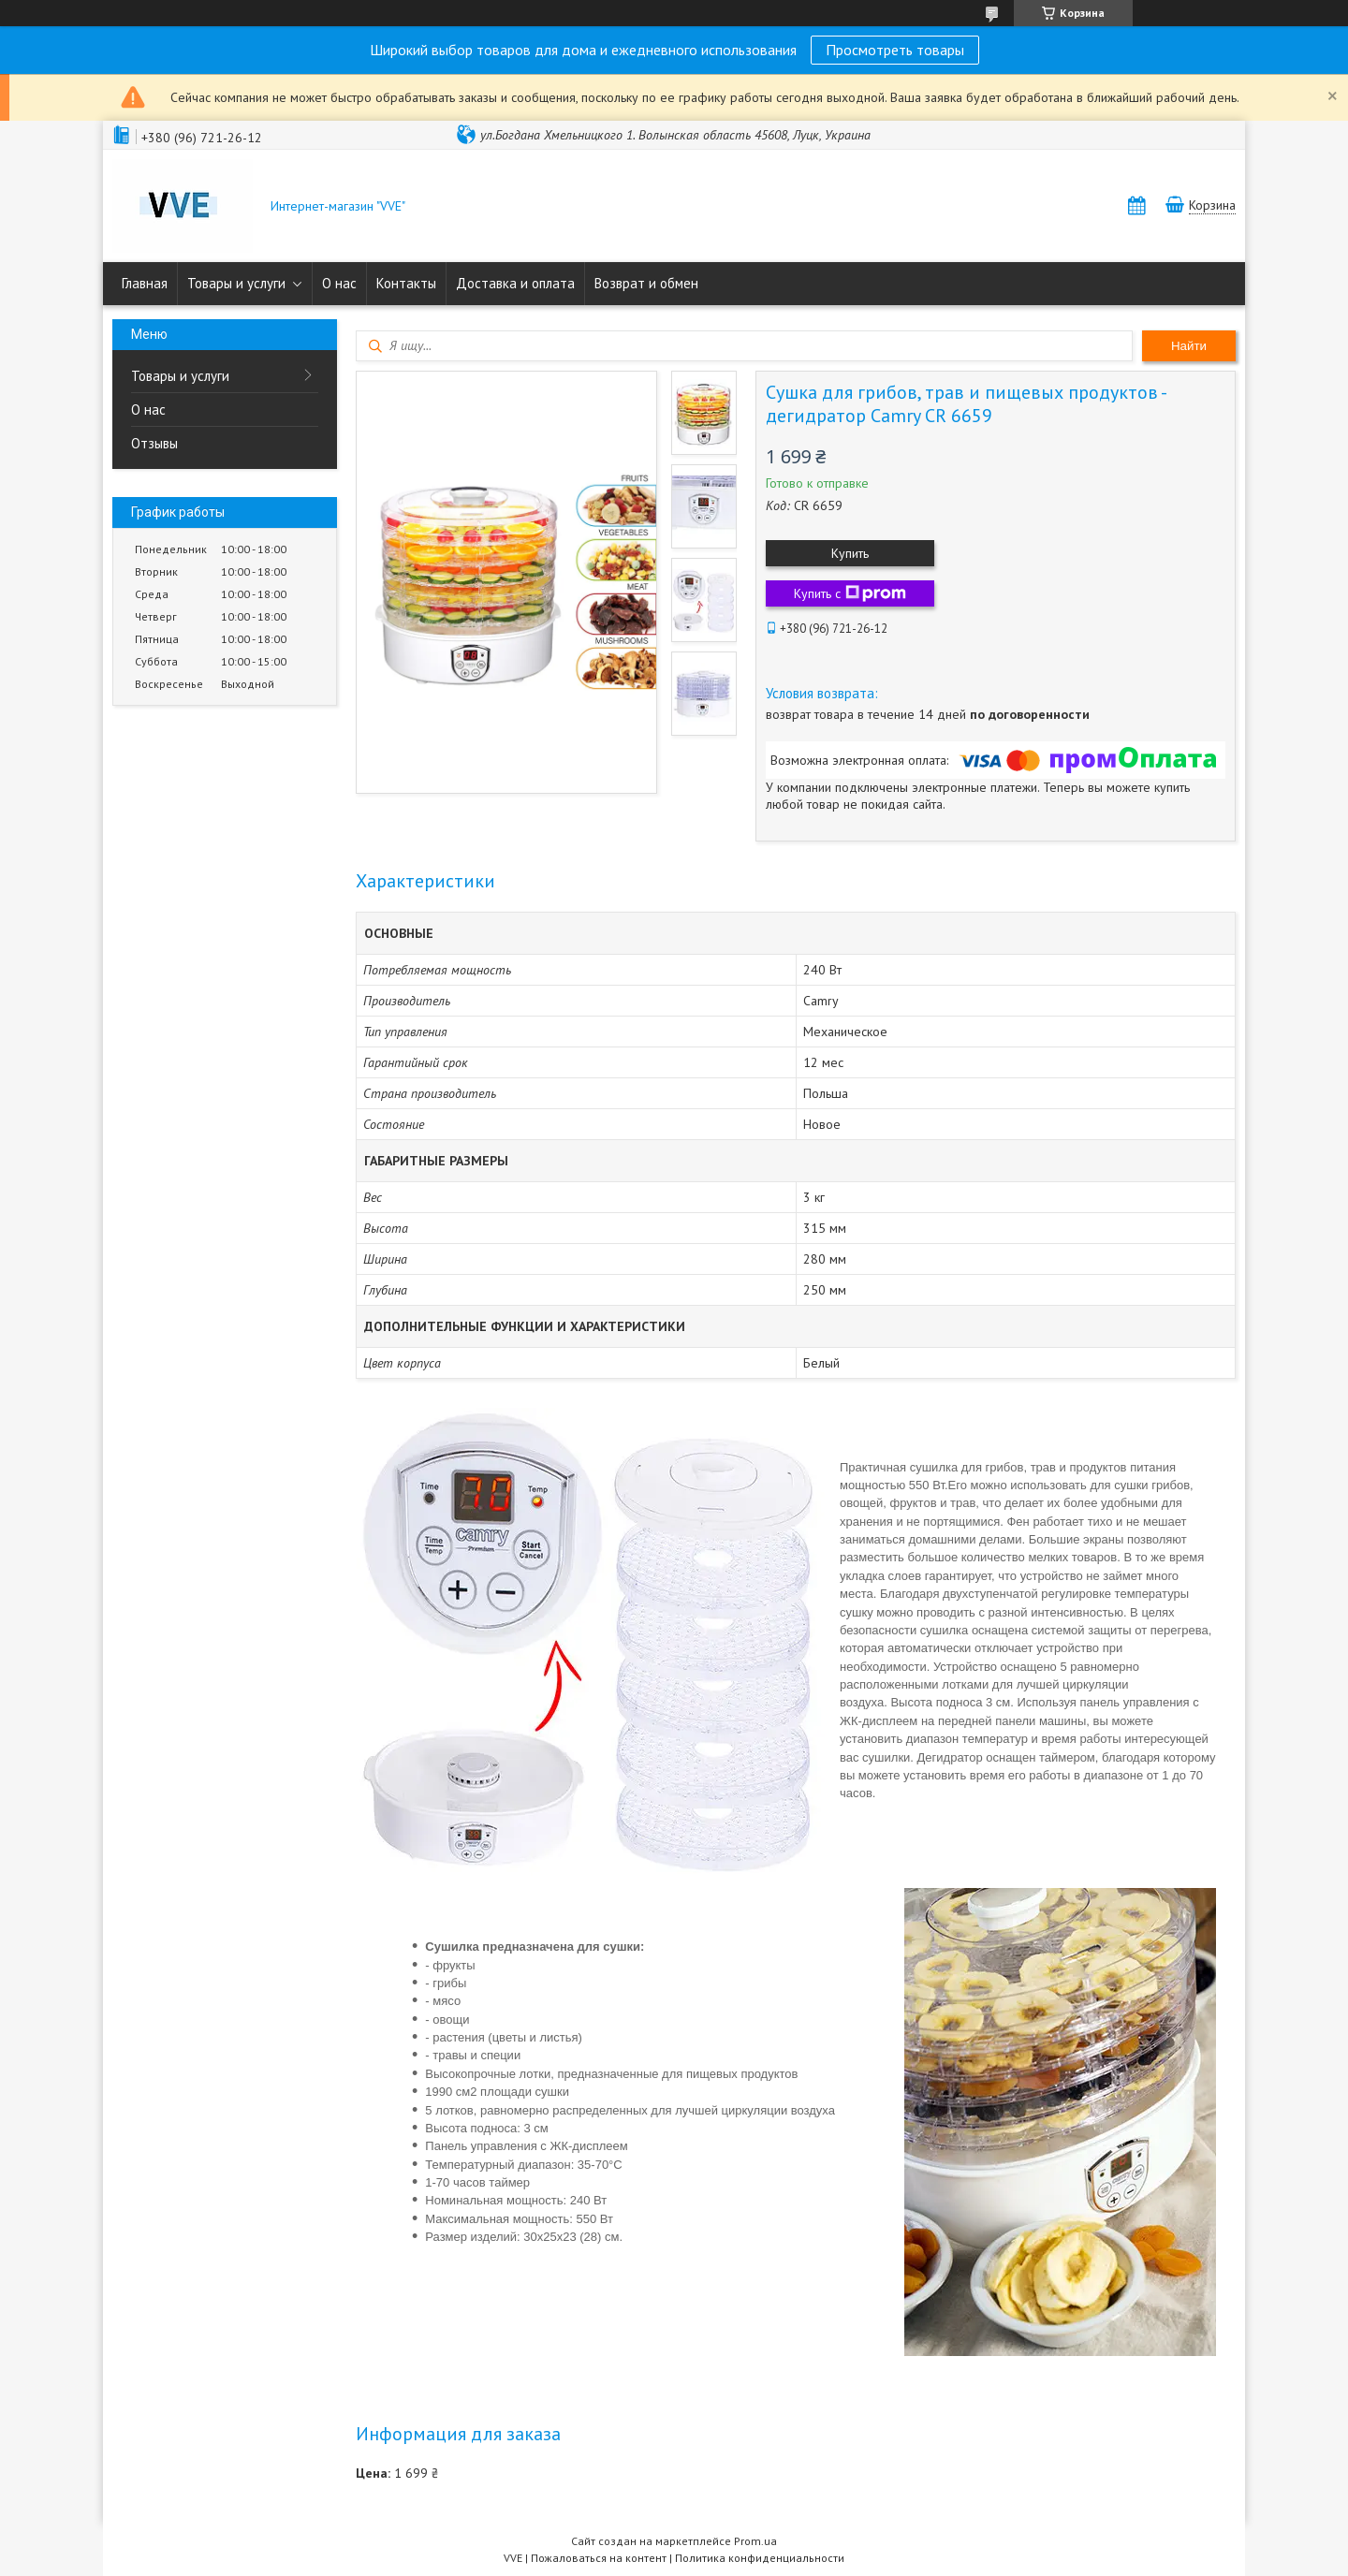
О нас (339, 283)
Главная (145, 283)
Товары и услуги (236, 283)
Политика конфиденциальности (759, 2558)
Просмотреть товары (895, 49)
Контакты (406, 283)
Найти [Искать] (1189, 346)
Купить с (850, 593)
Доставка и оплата (515, 283)
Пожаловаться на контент (599, 2558)
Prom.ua (755, 2541)
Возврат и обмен (646, 283)
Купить (850, 553)
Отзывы (154, 443)
